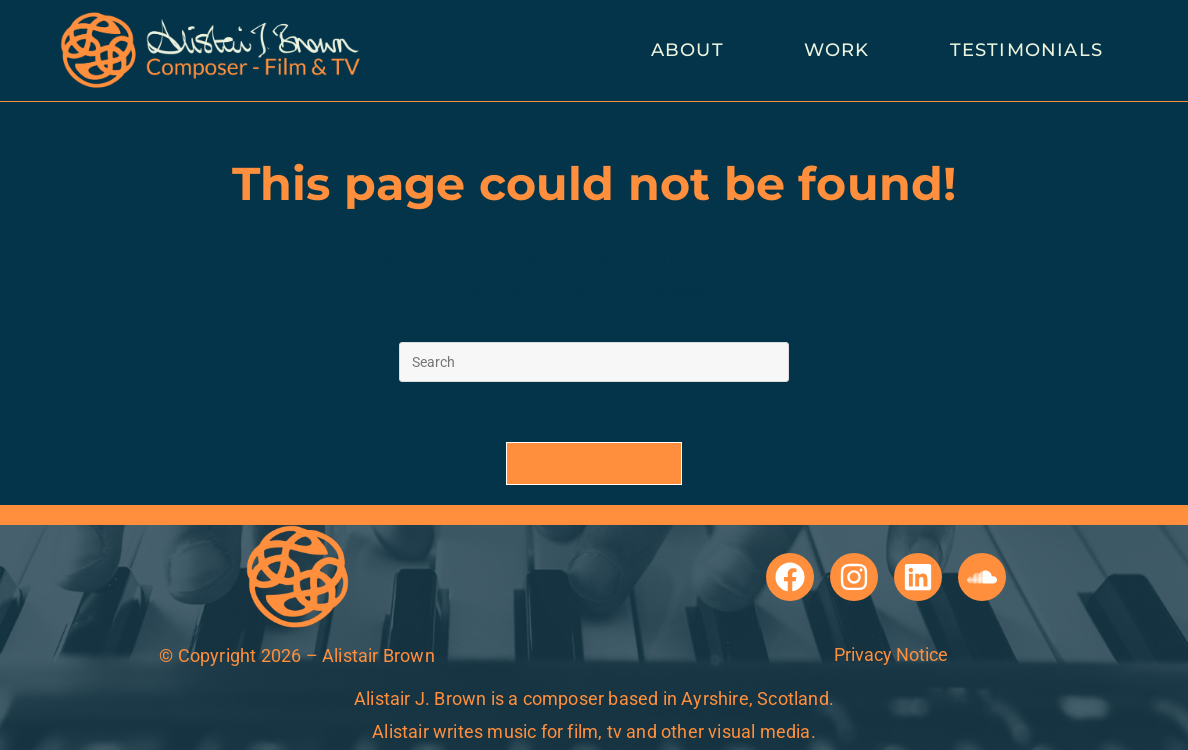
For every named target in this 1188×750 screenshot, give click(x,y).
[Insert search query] (594, 362)
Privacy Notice (891, 654)
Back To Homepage (594, 463)
